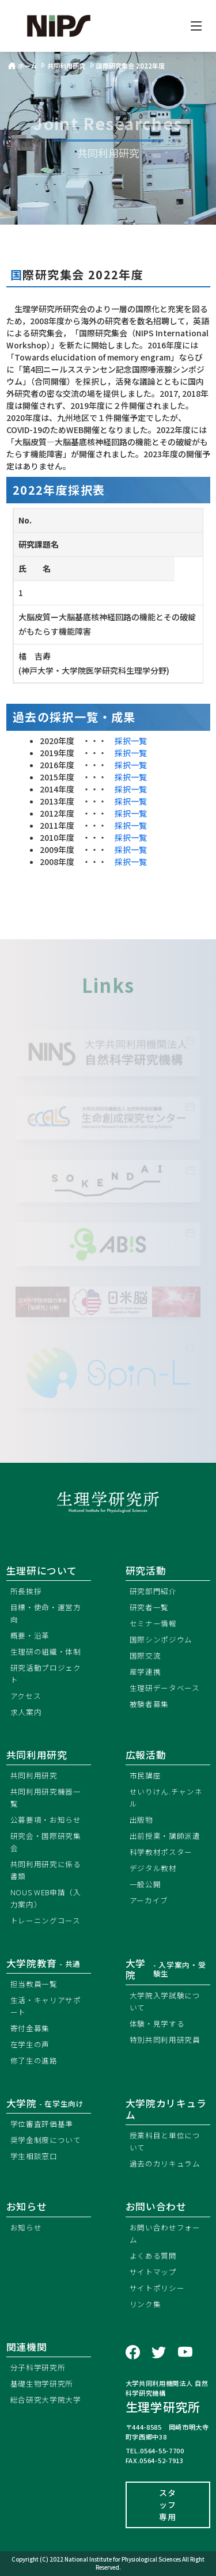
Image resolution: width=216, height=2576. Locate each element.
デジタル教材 (153, 1867)
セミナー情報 (153, 1623)
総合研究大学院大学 (45, 2399)
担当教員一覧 (34, 1983)
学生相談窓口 (34, 2155)
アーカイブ (149, 1900)
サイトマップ (153, 2271)
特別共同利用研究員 (165, 2039)
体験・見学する (157, 2023)
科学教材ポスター (161, 1851)
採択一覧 (131, 740)
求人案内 (26, 1711)
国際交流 (145, 1655)
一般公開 (145, 1884)
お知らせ (26, 2227)
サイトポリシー (157, 2287)
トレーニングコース (45, 1920)
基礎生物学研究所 (42, 2383)
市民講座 (145, 1775)
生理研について (41, 1570)
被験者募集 (149, 1703)
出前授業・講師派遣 (165, 1835)
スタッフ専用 (167, 2504)
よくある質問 (153, 2255)
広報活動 (146, 1755)
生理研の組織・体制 (45, 1651)
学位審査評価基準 (42, 2123)
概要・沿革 (30, 1635)
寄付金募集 (30, 2028)
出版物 (141, 1819)
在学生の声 (30, 2044)
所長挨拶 (26, 1590)
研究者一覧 (149, 1607)
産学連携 (145, 1671)
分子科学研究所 (38, 2367)
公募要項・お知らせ (45, 1819)
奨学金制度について (45, 2139)
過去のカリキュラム (165, 2163)
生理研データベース (165, 1687)
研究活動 (146, 1570)
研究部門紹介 (153, 1590)
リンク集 (145, 2303)
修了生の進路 (34, 2060)
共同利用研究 (36, 1755)
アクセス (25, 1695)
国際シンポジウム (161, 1639)
